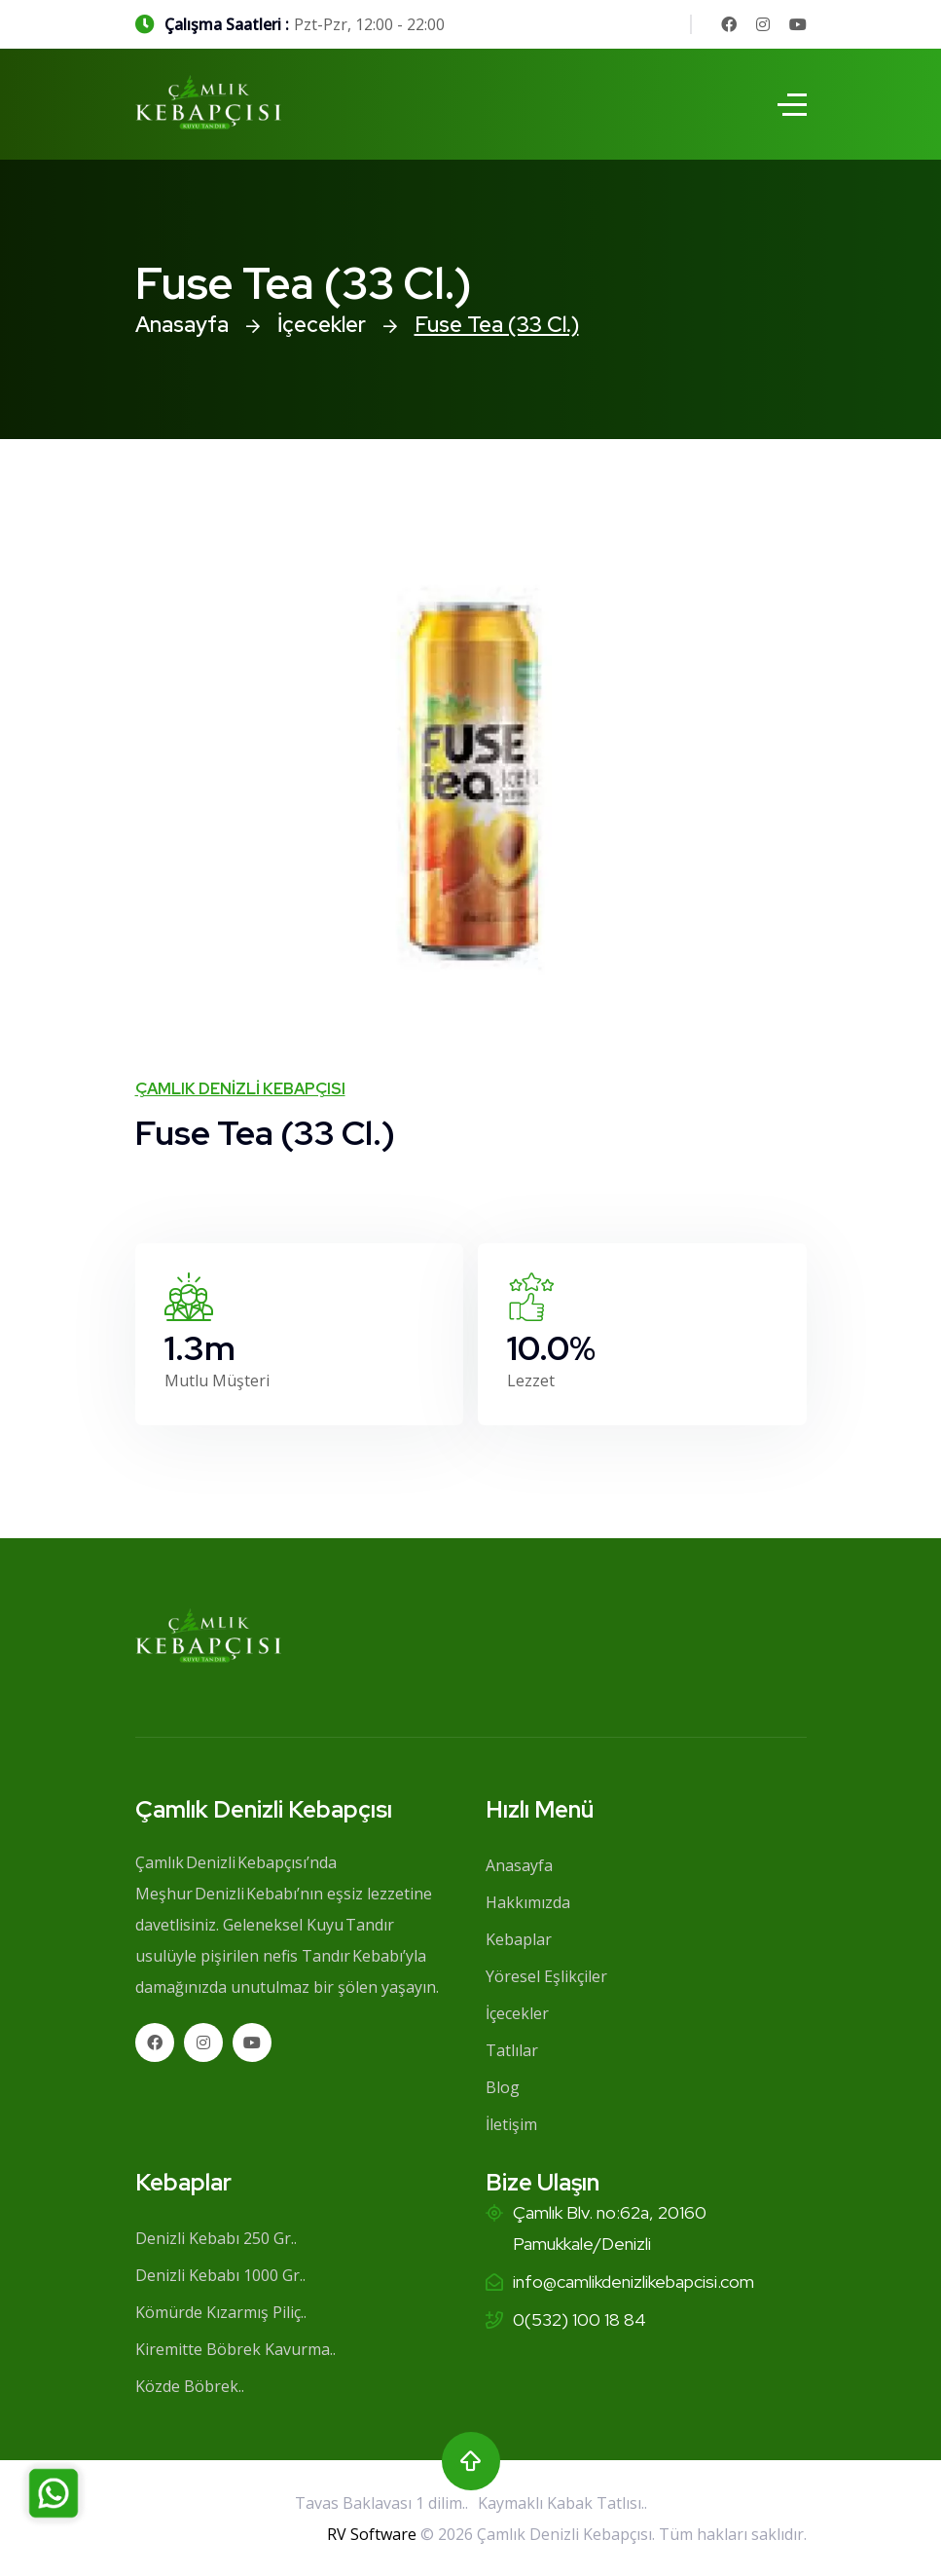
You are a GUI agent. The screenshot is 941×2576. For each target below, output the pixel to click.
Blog (503, 2087)
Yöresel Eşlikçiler (546, 1976)
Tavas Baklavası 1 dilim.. (381, 2503)
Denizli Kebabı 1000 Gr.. (220, 2275)
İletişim (511, 2124)
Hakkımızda (528, 1902)
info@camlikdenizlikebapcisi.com (633, 2281)
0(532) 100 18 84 (579, 2319)
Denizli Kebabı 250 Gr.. (216, 2238)
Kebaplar (519, 1939)
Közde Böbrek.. (189, 2386)
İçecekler (321, 325)
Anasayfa (182, 325)
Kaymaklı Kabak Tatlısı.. (562, 2503)
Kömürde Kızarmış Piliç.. (221, 2312)
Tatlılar (512, 2050)
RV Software (371, 2534)
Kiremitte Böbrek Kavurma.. (235, 2349)
